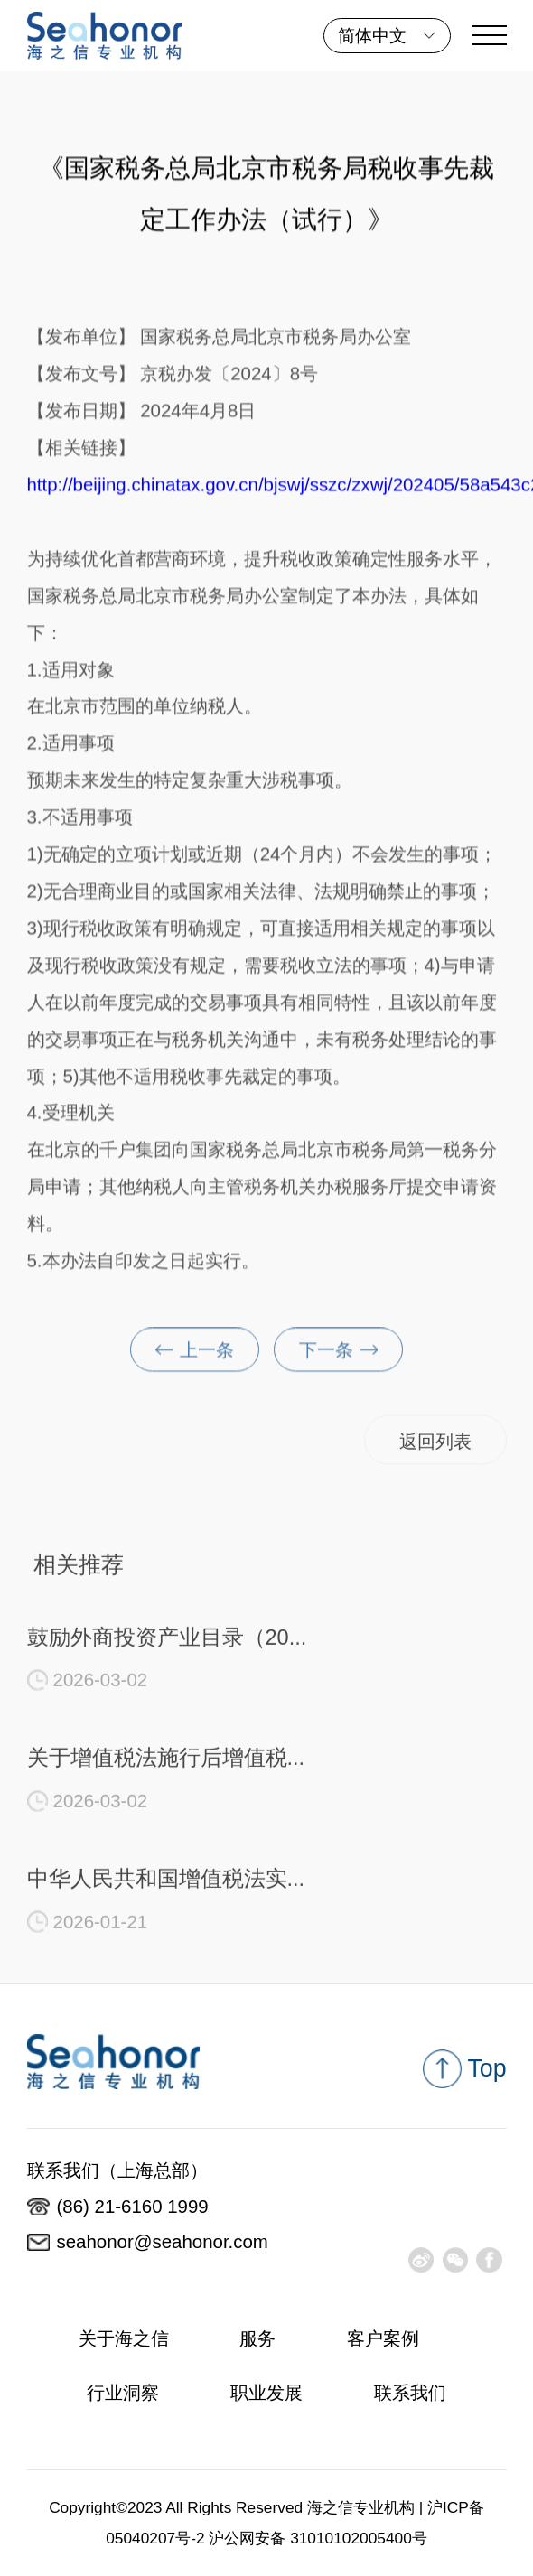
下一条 (338, 1355)
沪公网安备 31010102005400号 (317, 2538)
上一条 (194, 1355)
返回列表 (435, 1445)
